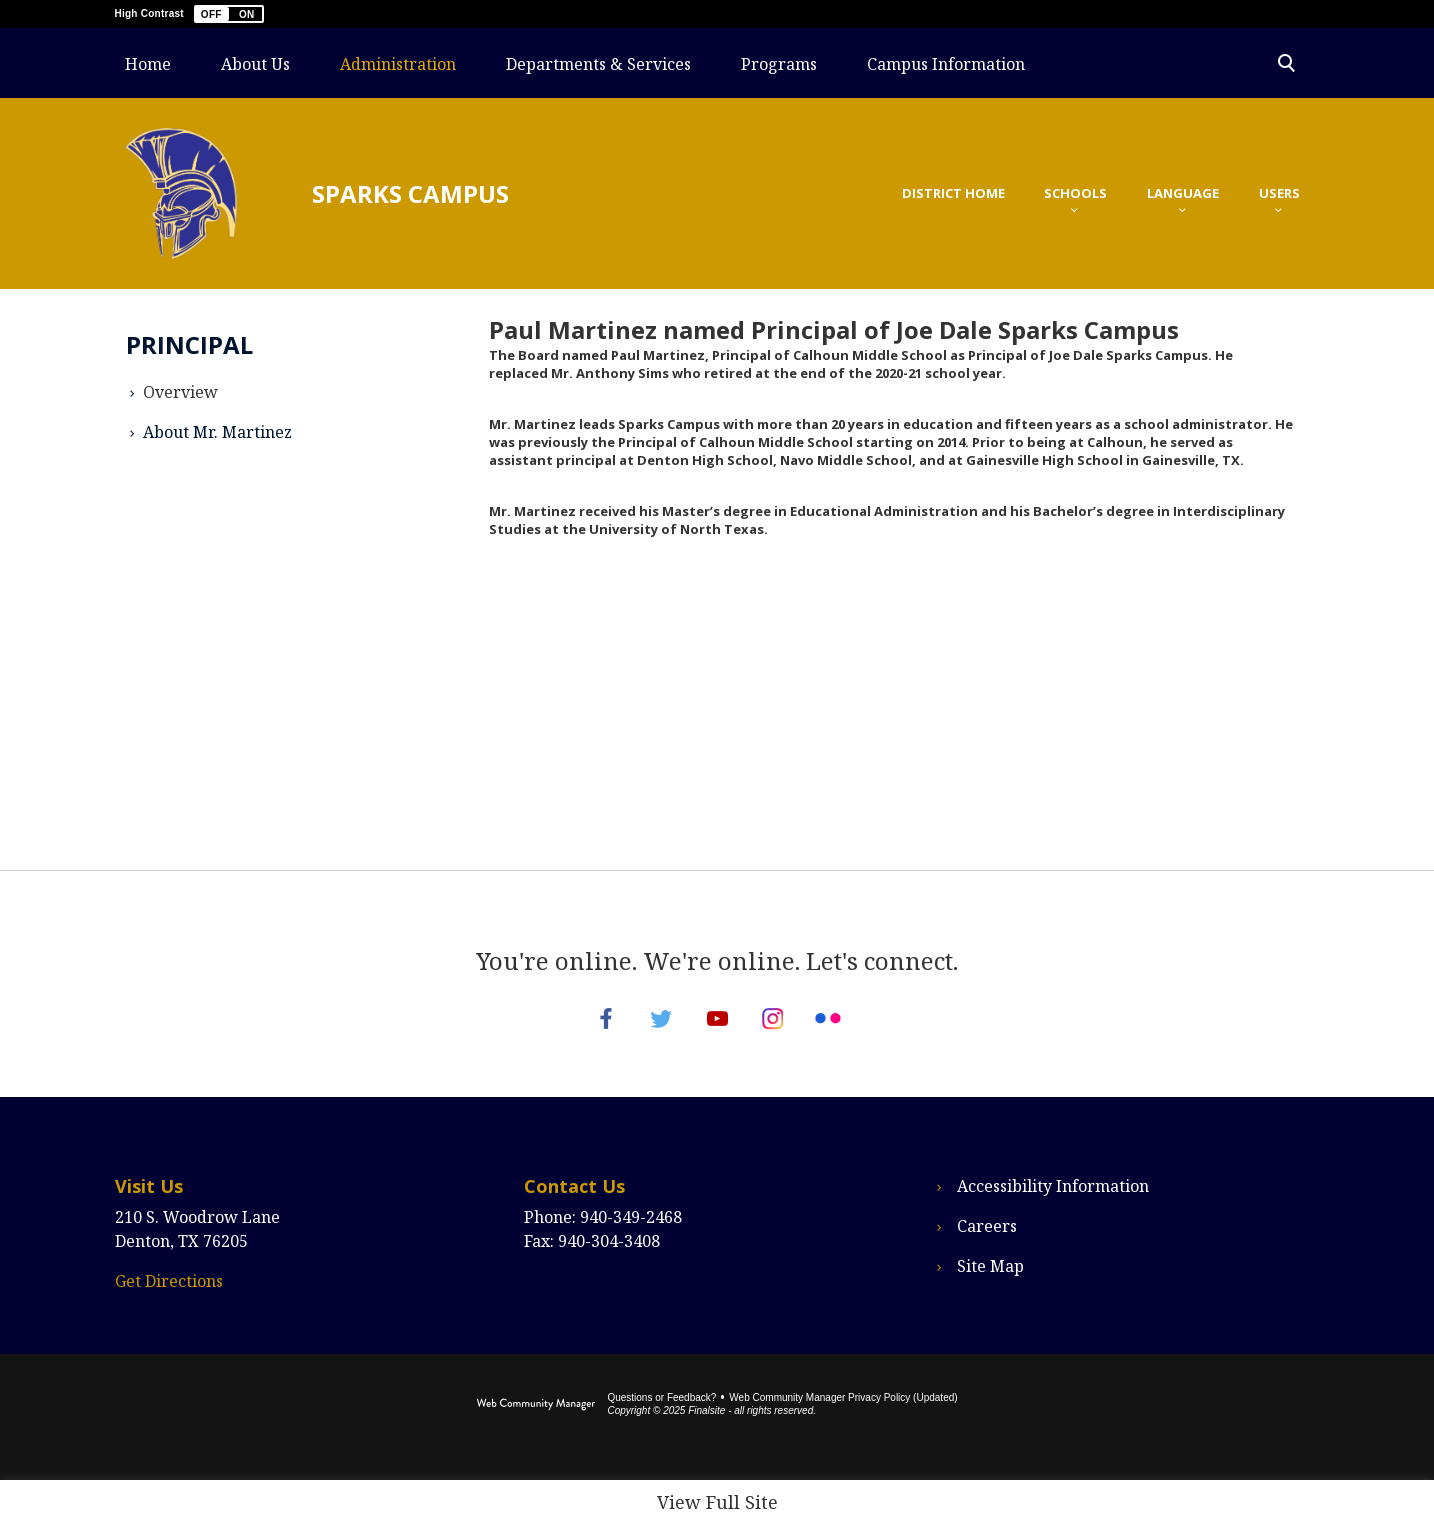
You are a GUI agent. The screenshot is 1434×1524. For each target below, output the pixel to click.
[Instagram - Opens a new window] (787, 1032)
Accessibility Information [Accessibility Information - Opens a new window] (1053, 1213)
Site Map (990, 1293)
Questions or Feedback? (661, 1424)
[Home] (148, 63)
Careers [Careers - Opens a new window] (987, 1253)
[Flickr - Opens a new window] (857, 1032)
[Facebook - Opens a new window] (577, 1032)
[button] (229, 14)
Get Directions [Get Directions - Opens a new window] (169, 1308)
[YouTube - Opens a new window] (717, 1032)
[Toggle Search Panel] (1286, 63)
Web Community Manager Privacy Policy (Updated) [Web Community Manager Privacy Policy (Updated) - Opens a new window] (843, 1424)
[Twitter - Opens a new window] (647, 1032)
